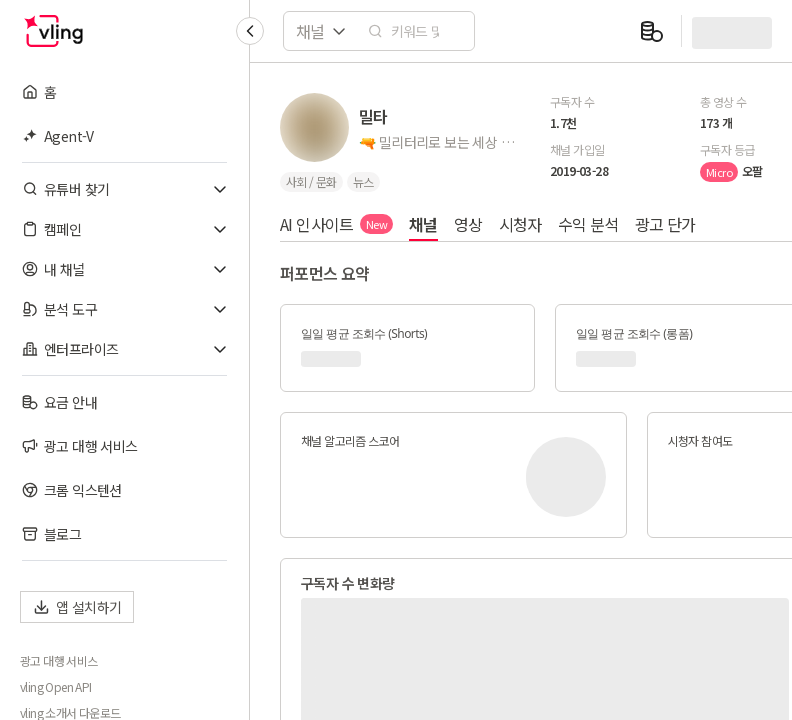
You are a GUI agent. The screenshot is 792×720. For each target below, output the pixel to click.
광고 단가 (665, 224)
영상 (468, 224)
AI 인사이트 (336, 224)
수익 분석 (588, 224)
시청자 (520, 224)
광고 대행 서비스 (59, 661)
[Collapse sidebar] (250, 31)
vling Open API (56, 687)
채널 (423, 224)
